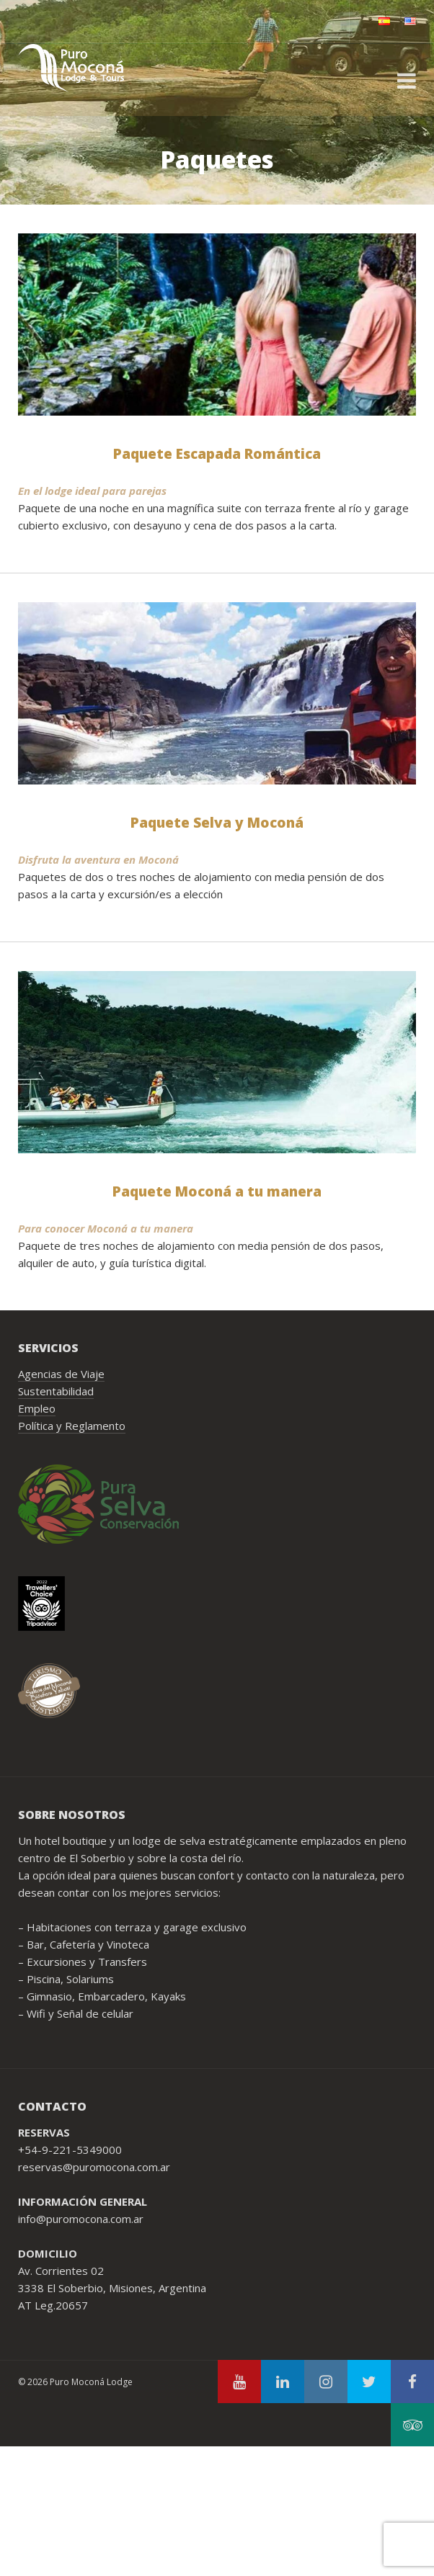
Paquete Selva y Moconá (217, 822)
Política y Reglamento (71, 1425)
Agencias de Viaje (61, 1374)
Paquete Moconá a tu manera (217, 1191)
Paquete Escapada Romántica (217, 453)
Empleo (37, 1408)
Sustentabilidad (56, 1391)
